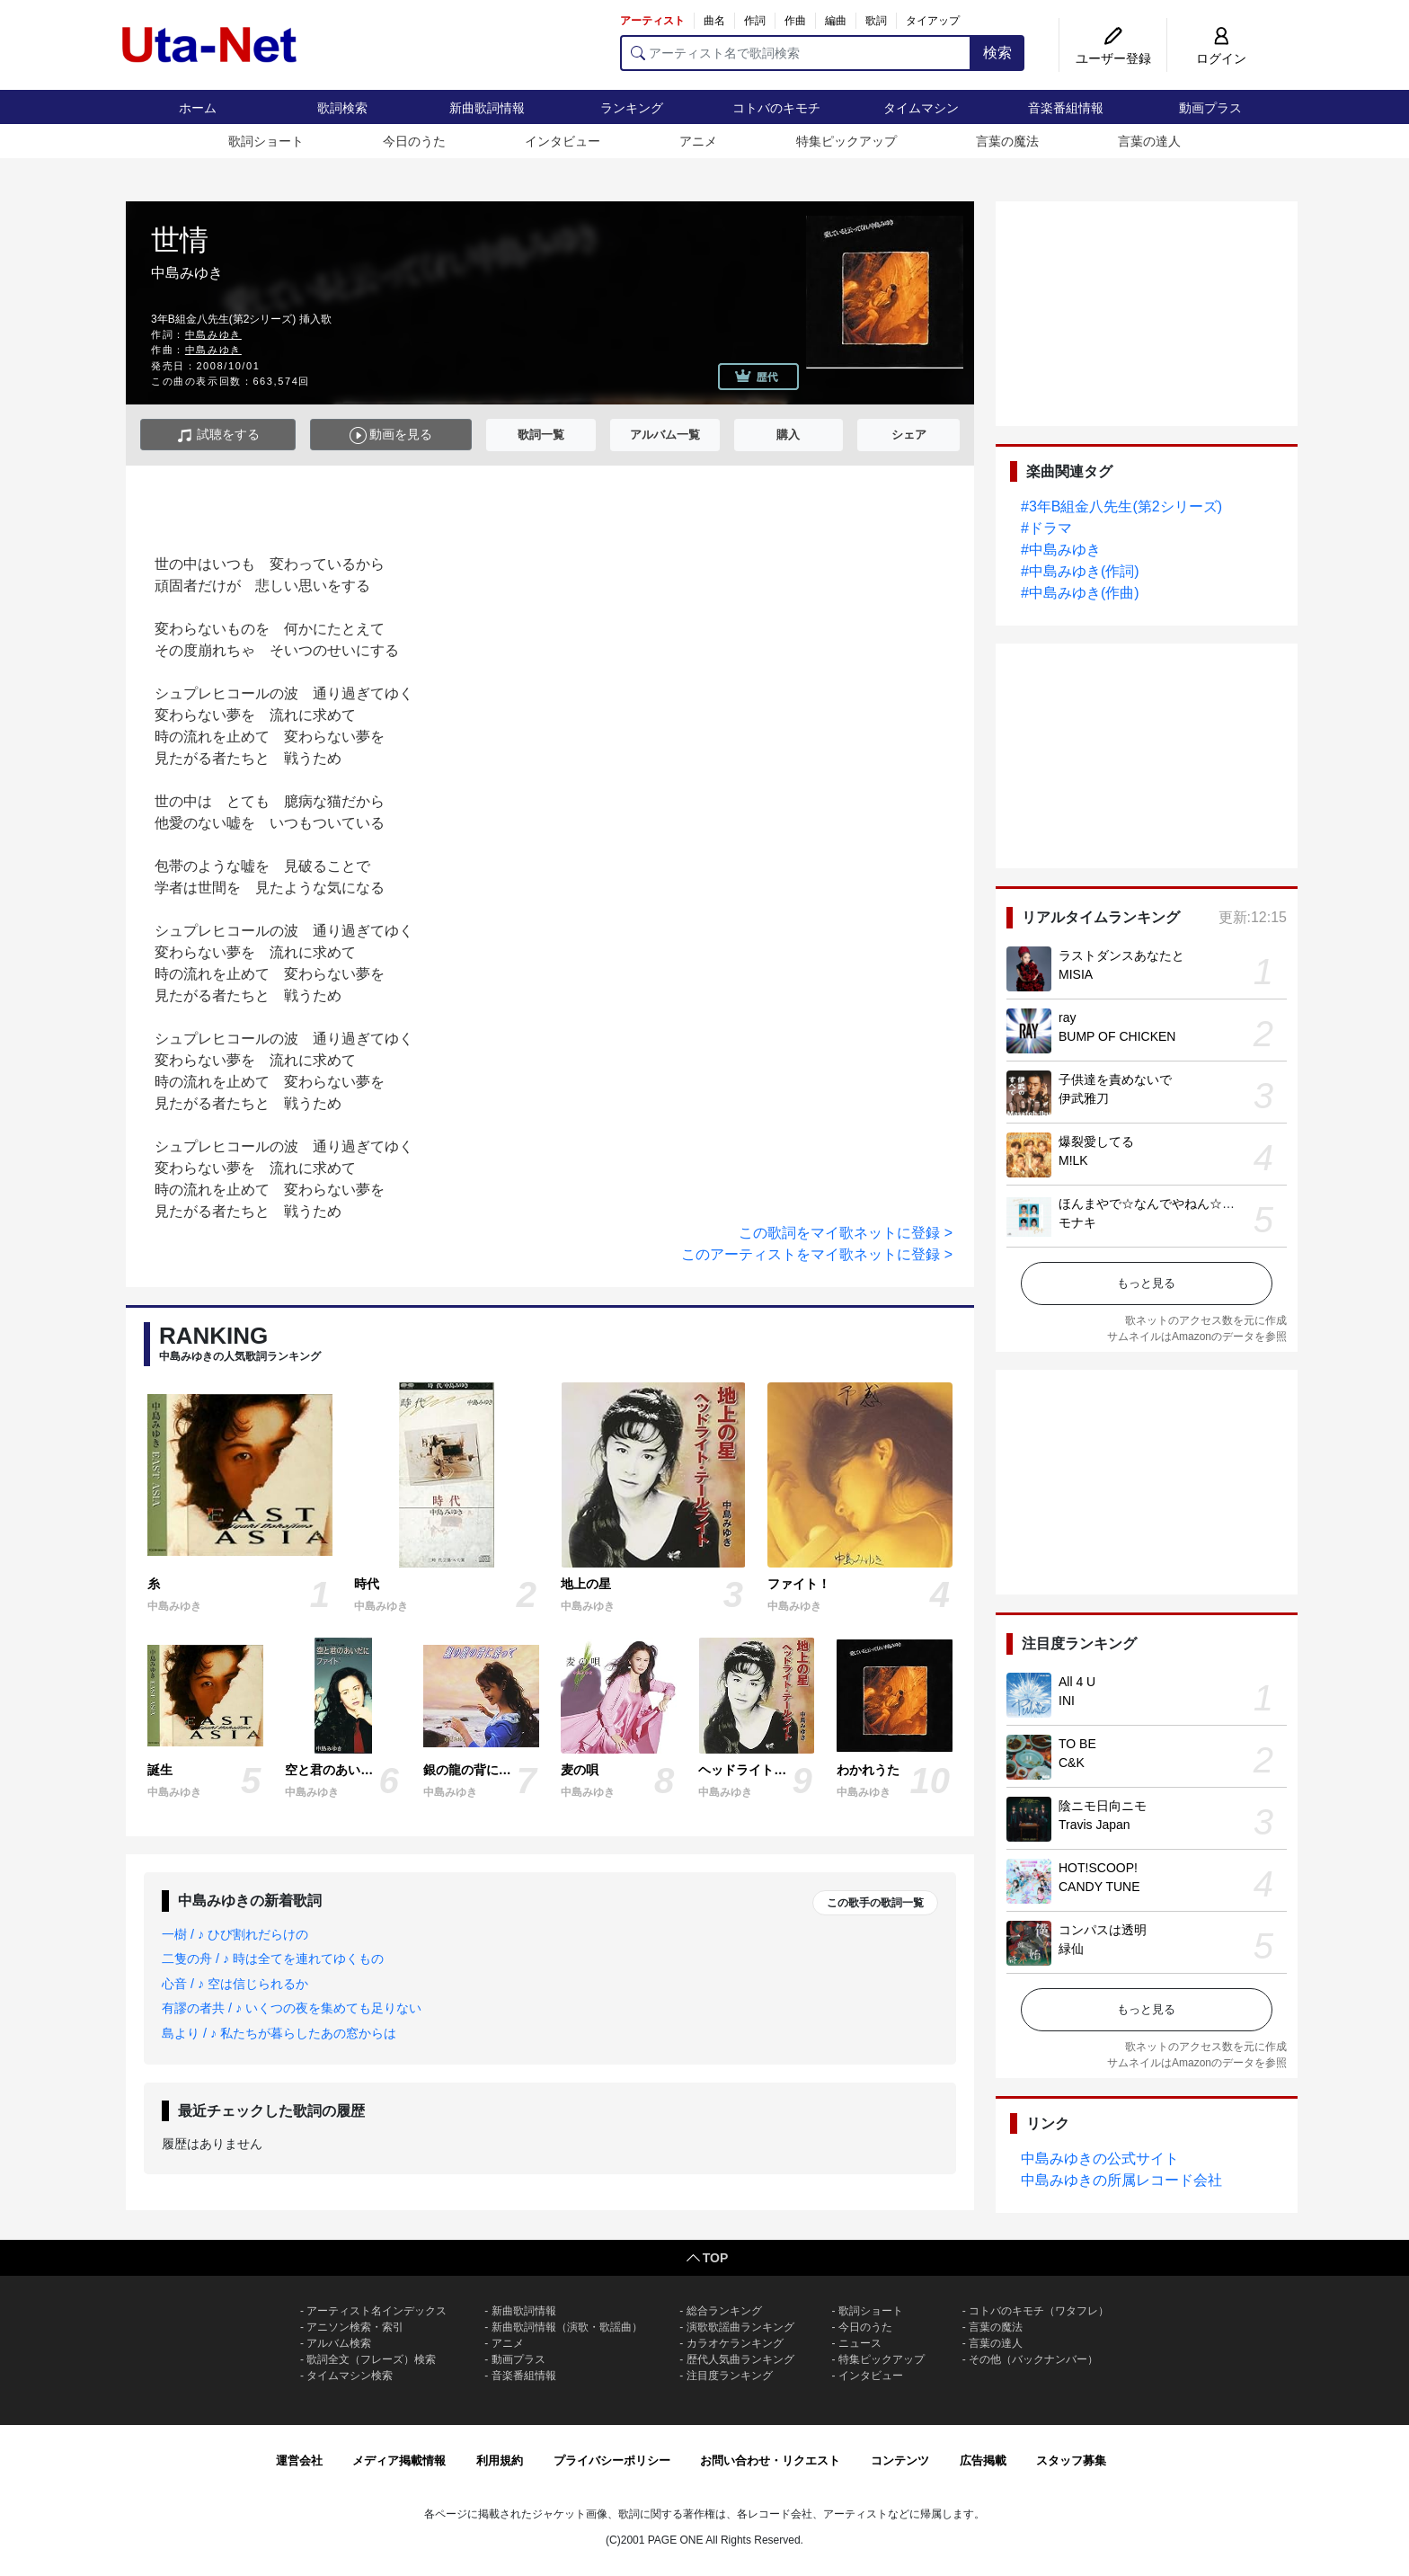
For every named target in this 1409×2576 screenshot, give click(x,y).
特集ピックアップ (846, 141)
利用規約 (499, 2460)
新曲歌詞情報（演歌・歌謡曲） (567, 2327)
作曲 (795, 20)
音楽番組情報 (1065, 108)
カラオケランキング (735, 2343)
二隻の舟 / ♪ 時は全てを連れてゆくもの (273, 1958)
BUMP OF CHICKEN (1117, 1036)
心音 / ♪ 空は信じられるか (235, 1983)
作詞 (755, 20)
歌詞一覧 (541, 434)
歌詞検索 (342, 108)
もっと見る (1146, 1283)
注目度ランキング (730, 2375)
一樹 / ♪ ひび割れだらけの (235, 1934)
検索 (997, 52)
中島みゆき (213, 334)
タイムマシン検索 (349, 2375)
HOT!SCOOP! (1098, 1868)
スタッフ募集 (1071, 2460)
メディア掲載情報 (399, 2460)
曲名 (714, 20)
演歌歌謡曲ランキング (740, 2327)
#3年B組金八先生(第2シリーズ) (1121, 506)
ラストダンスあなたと (1121, 955)
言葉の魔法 (1007, 141)
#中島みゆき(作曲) (1080, 592)
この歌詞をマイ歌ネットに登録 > (846, 1232)
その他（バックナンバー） (1033, 2359)
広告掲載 (983, 2460)
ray (1067, 1017)
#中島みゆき (1061, 549)
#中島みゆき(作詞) (1080, 571)
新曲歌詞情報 (487, 108)
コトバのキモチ (776, 108)
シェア (908, 434)
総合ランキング (724, 2311)
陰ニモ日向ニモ (1103, 1806)
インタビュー (562, 141)
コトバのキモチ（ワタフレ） (1039, 2311)
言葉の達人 (1149, 141)
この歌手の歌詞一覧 (875, 1902)
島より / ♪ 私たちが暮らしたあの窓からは (279, 2033)
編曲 (835, 20)
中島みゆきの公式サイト (1100, 2158)
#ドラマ (1046, 528)
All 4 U (1077, 1681)
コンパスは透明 (1103, 1930)
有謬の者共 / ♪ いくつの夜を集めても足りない (291, 2008)
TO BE (1077, 1744)
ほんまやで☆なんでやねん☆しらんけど (1172, 1203)
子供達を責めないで (1115, 1079)
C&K (1072, 1762)
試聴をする (218, 435)
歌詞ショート (266, 141)
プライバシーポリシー (612, 2460)
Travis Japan (1094, 1824)
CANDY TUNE (1099, 1886)
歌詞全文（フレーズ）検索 (371, 2359)
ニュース (860, 2343)
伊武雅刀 (1084, 1098)
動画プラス (1210, 108)
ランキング (631, 108)
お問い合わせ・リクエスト (770, 2460)
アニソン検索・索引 (354, 2327)
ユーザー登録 (1113, 58)
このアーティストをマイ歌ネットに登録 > (817, 1254)
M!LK (1073, 1160)
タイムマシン (921, 108)
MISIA (1076, 974)
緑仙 (1071, 1948)
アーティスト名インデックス (376, 2311)
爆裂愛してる (1096, 1141)
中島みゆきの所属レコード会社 (1121, 2180)
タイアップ (933, 20)
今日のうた (414, 141)
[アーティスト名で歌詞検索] (795, 53)
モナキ (1077, 1222)
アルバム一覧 (665, 434)
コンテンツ (900, 2460)
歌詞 (876, 20)
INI (1067, 1700)
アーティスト (652, 20)
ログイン (1221, 58)
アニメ (698, 141)
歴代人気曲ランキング (740, 2359)
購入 (788, 434)
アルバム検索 (338, 2343)
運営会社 (299, 2460)
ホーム (198, 108)
